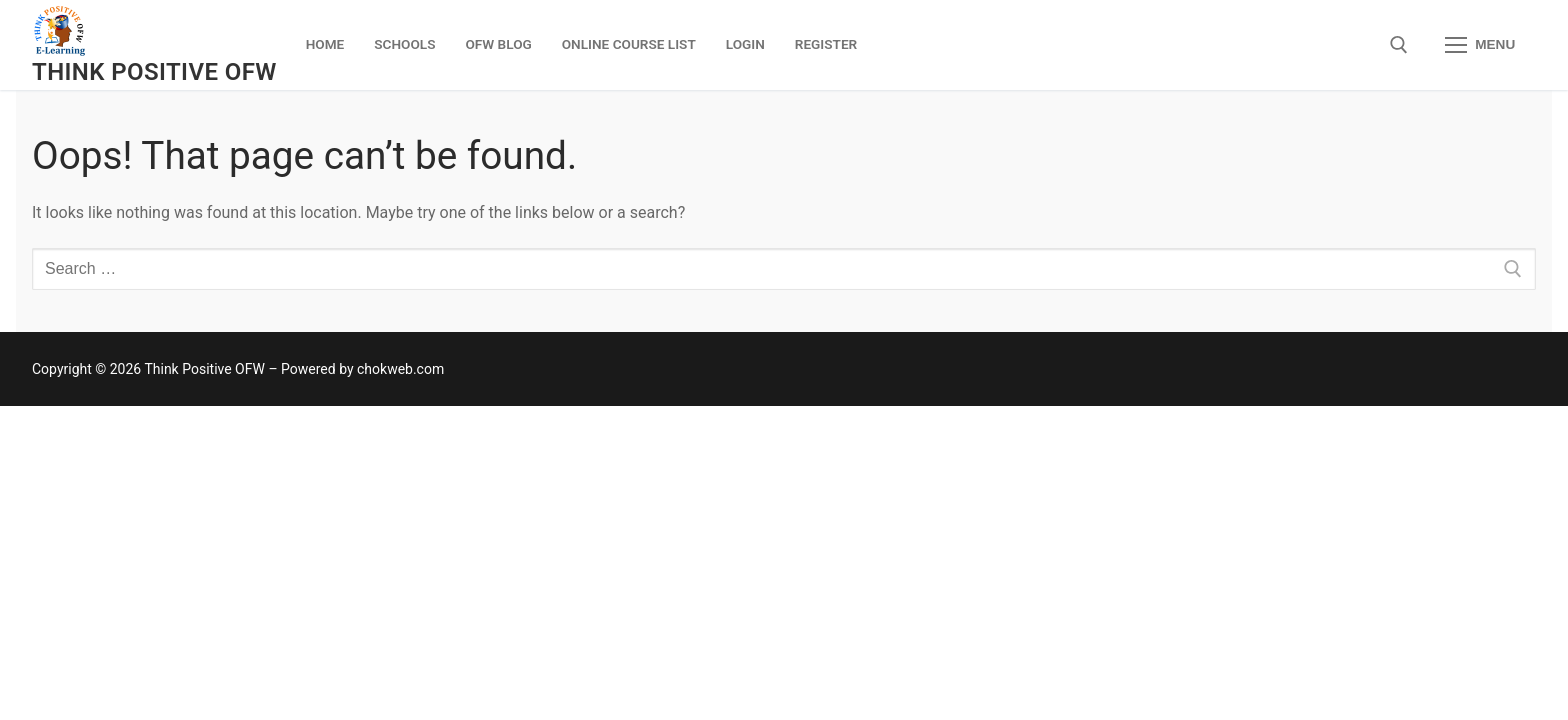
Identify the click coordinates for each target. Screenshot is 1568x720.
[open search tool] (1399, 45)
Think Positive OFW (154, 72)
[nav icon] (1480, 45)
